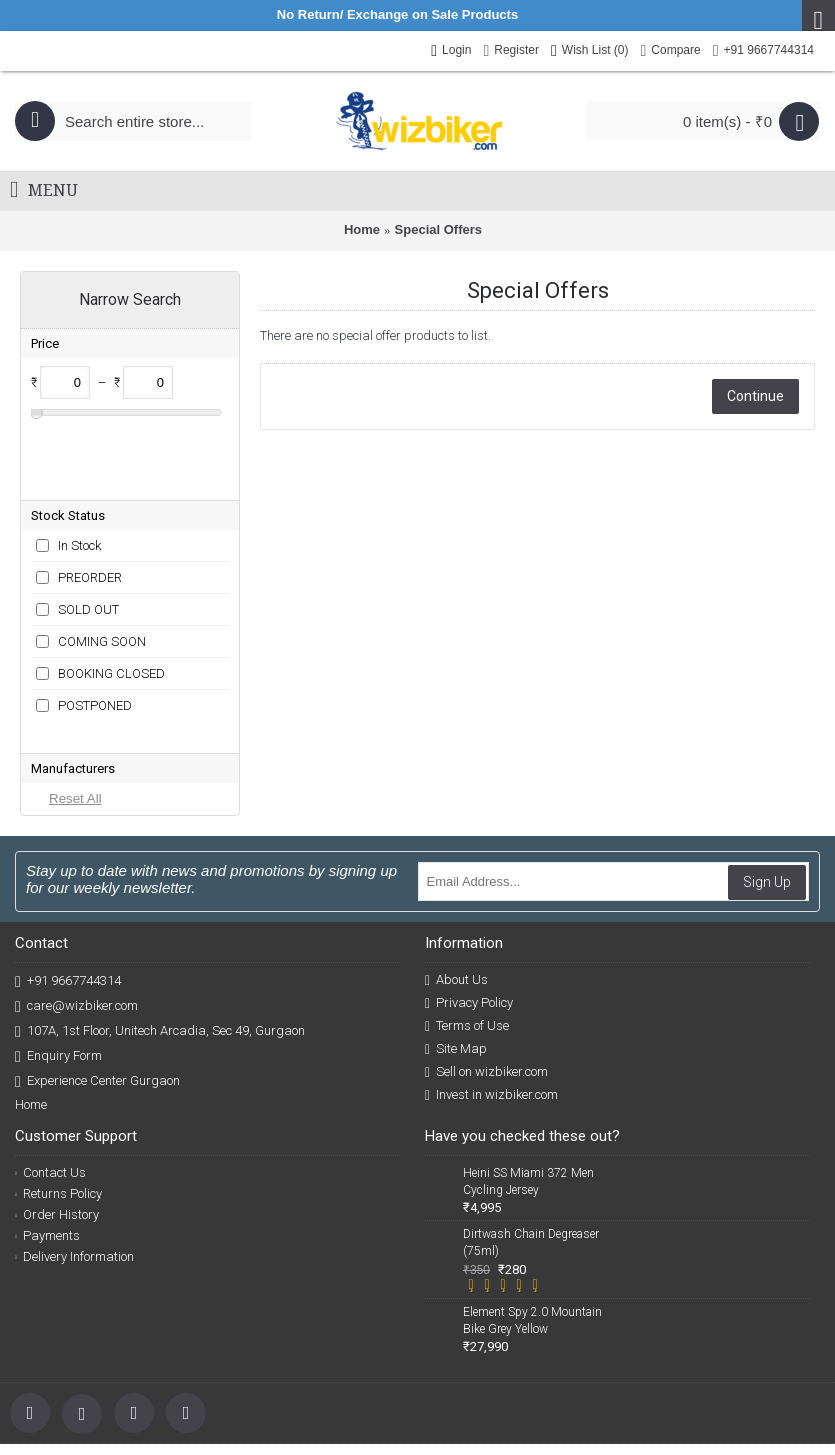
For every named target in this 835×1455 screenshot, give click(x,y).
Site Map (456, 952)
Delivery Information (74, 1159)
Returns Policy (58, 1096)
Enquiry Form (58, 959)
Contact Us (50, 1075)
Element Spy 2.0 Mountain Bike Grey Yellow (532, 1223)
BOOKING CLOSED (111, 608)
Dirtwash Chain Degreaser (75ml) (531, 1145)
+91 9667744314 (68, 884)
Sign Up (767, 785)
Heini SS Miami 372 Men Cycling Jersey (528, 1084)
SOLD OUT (88, 544)
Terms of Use (467, 929)
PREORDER (90, 512)
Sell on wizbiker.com (486, 975)
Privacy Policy (469, 906)
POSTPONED (95, 640)
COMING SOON (102, 576)
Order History (57, 1117)
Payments (47, 1138)
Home (362, 229)
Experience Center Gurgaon (97, 984)
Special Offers (438, 229)
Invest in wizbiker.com (491, 998)
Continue (755, 396)
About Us (456, 883)
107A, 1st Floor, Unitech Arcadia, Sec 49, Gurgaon (160, 934)
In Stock (79, 480)
